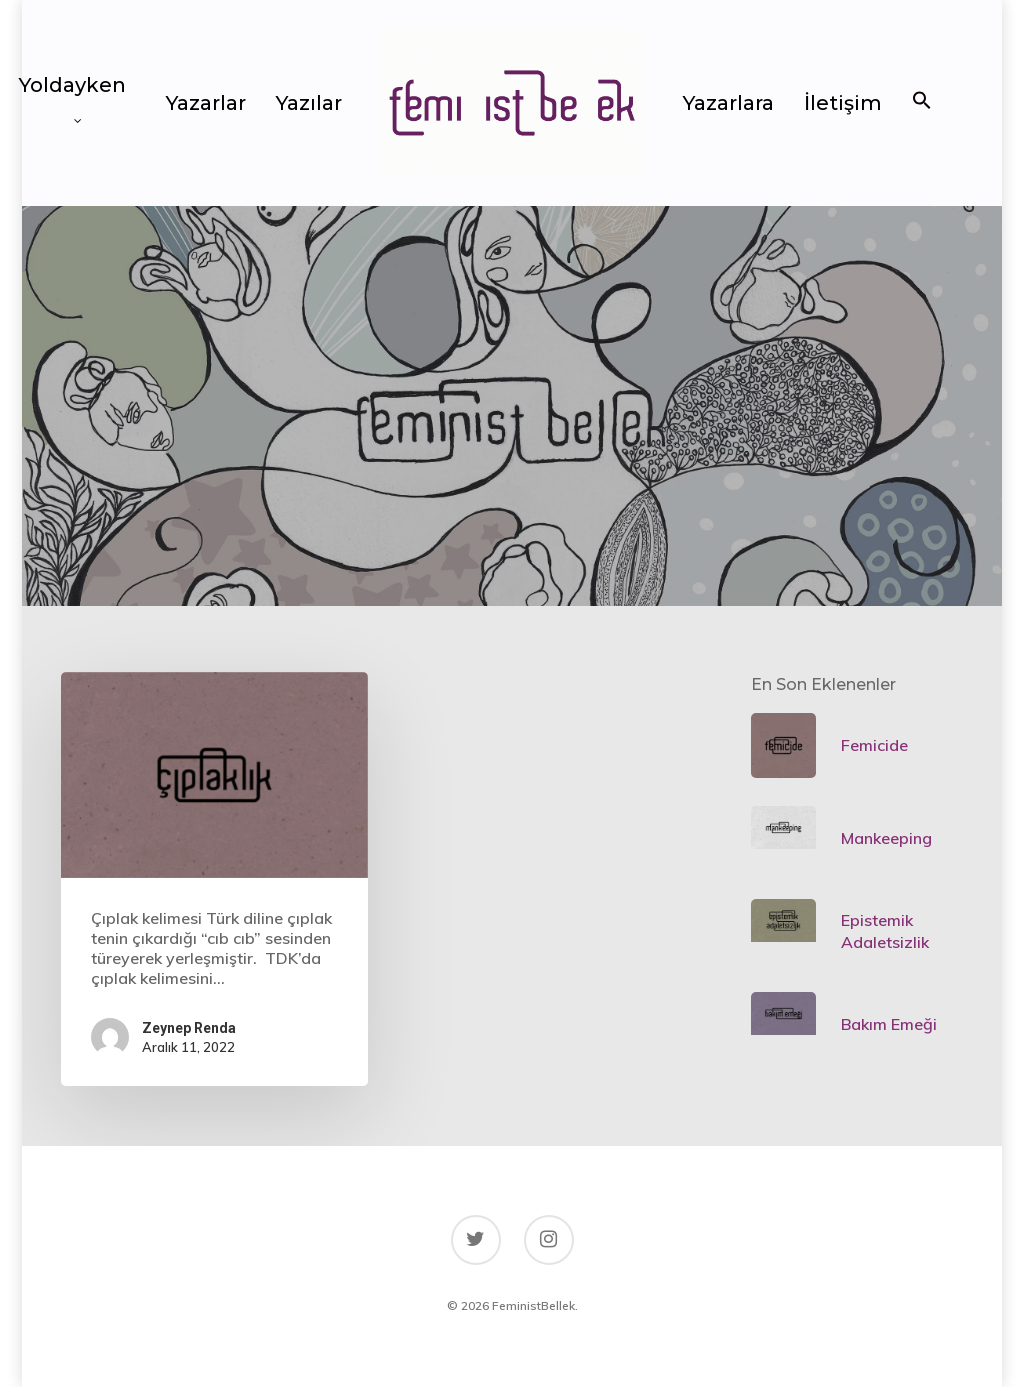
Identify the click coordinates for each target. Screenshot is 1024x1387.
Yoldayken (72, 93)
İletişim (843, 103)
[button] (922, 103)
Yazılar (309, 103)
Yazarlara (728, 103)
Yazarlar (206, 103)
